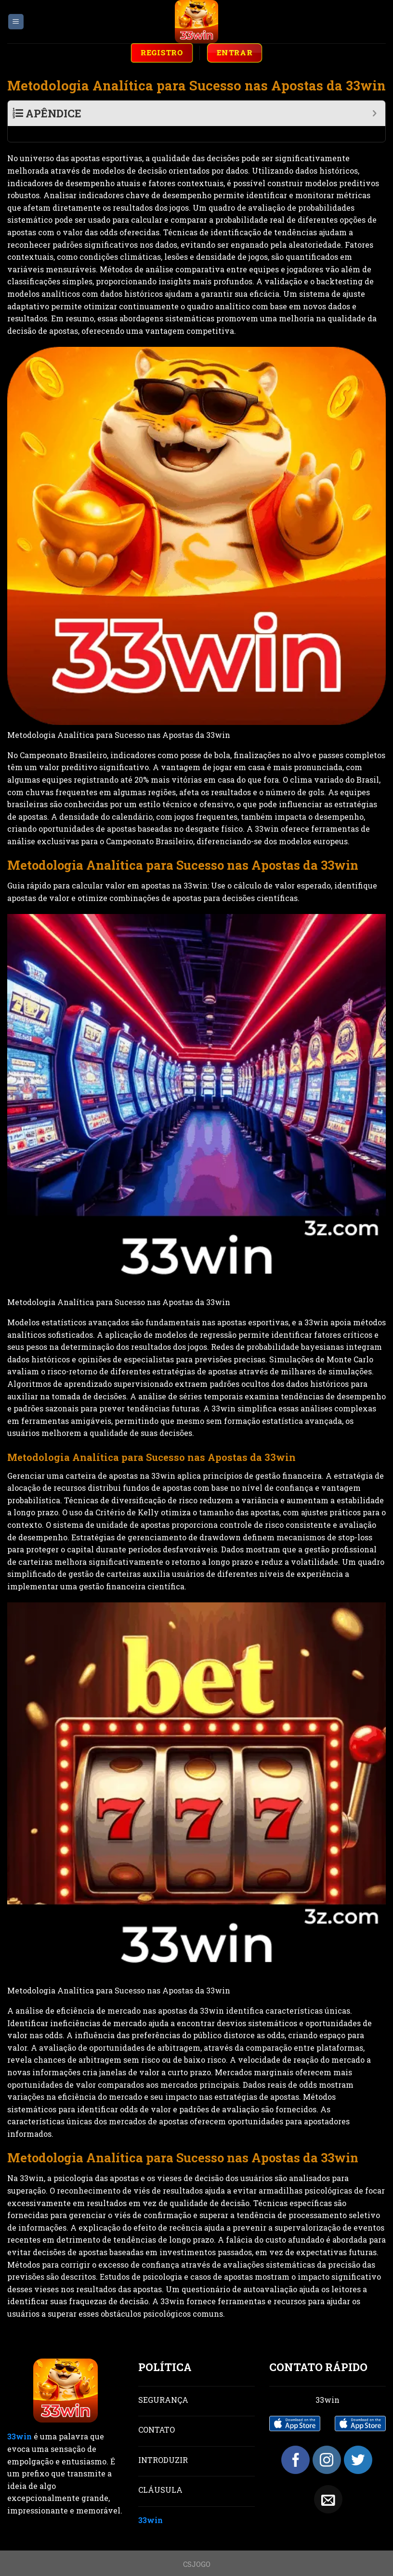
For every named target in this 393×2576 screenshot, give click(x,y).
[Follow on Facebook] (295, 2444)
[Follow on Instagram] (327, 2444)
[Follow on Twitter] (358, 2444)
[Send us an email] (328, 2483)
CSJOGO (196, 2548)
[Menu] (16, 22)
